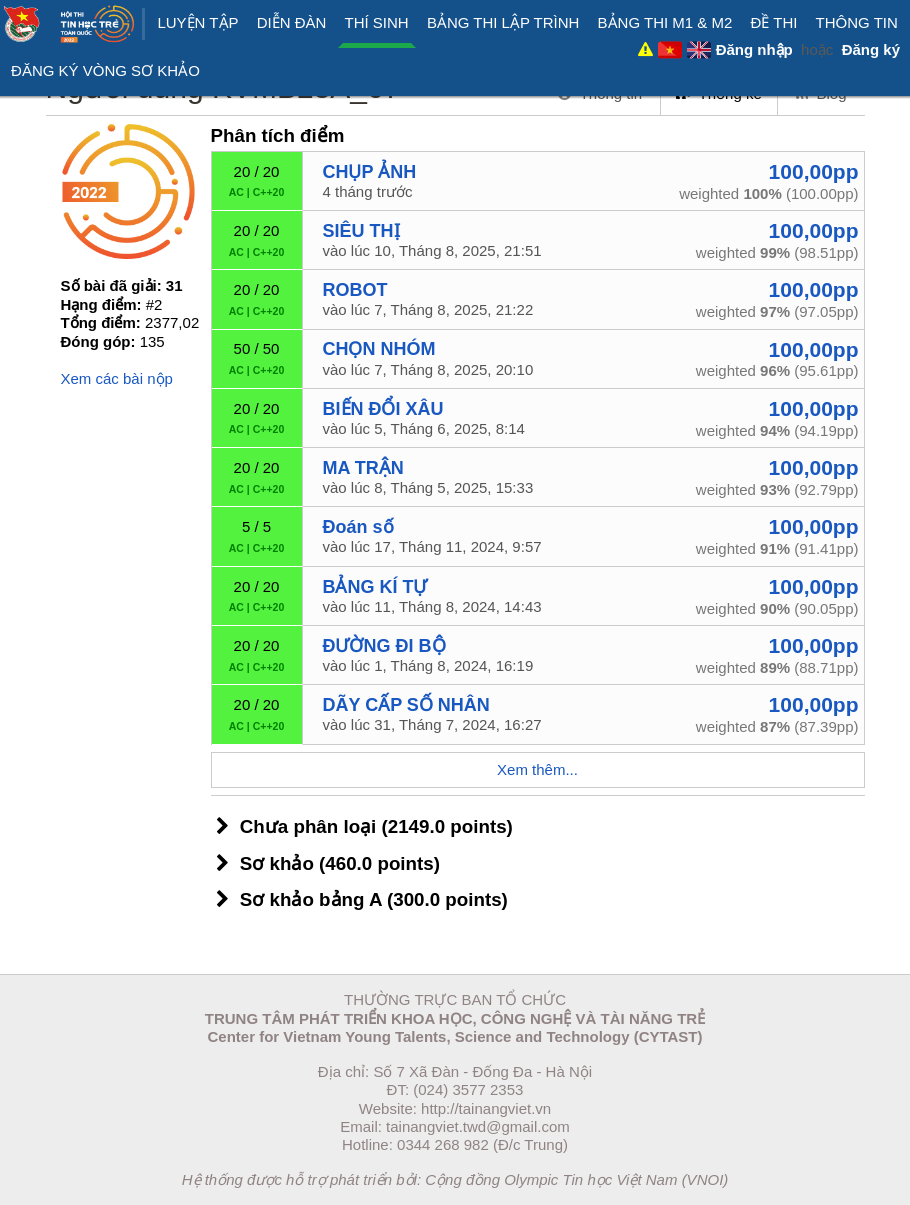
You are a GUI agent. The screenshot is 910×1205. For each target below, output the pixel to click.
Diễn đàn (292, 22)
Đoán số (358, 527)
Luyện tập (197, 22)
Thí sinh (377, 22)
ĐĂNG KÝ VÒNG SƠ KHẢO (105, 70)
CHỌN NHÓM (379, 349)
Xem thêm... (537, 769)
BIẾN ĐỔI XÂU (383, 409)
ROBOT (355, 290)
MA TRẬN (363, 468)
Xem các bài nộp (117, 378)
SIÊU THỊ (361, 231)
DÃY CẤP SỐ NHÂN (406, 705)
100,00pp (814, 171)
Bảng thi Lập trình (503, 22)
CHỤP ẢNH (370, 172)
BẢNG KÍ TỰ (375, 587)
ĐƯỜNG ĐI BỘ (384, 646)
